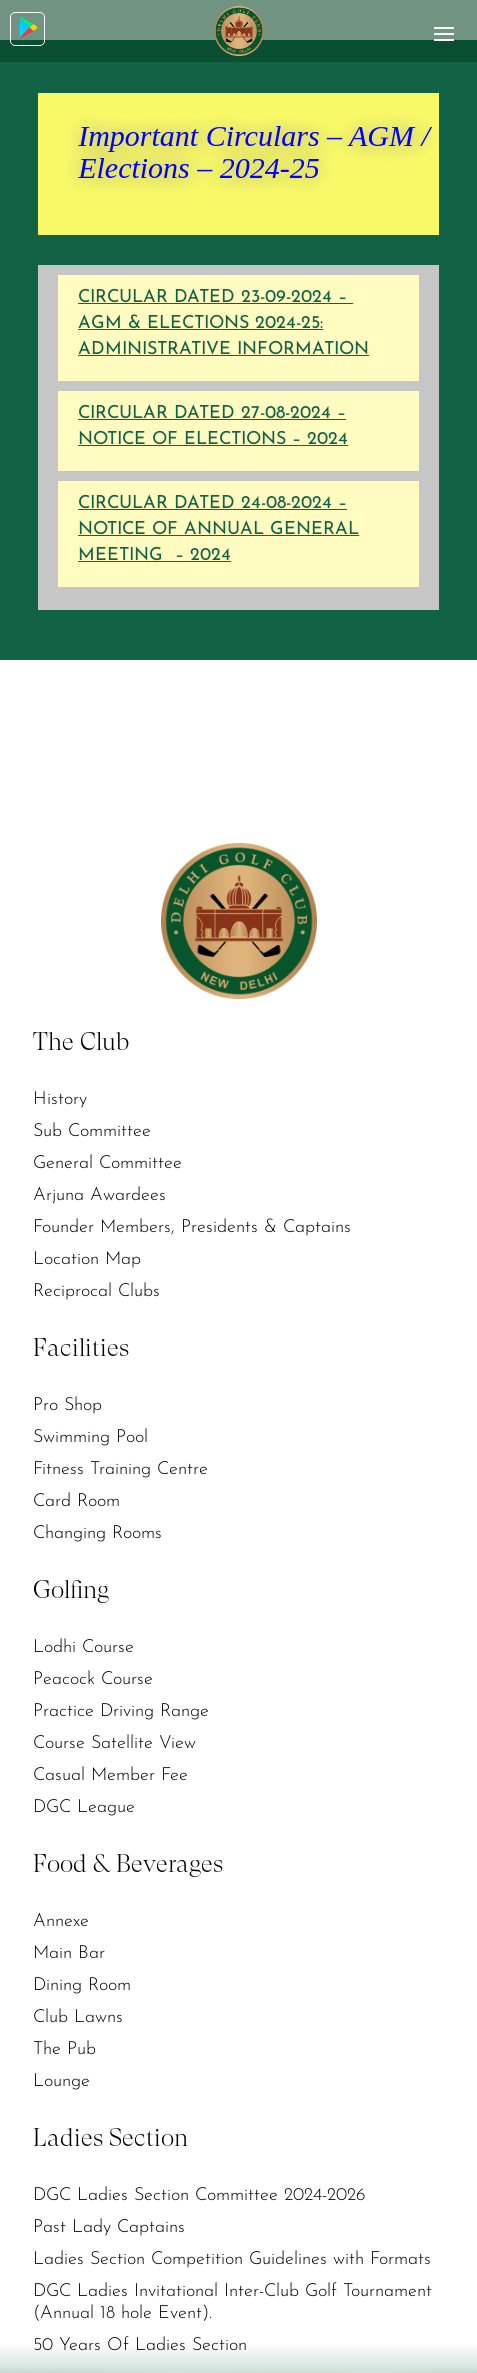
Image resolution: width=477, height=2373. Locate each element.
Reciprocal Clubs (96, 1291)
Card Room (76, 1501)
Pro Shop (67, 1405)
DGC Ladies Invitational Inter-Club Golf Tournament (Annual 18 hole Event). (232, 2302)
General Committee (107, 1163)
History (60, 1099)
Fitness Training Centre (120, 1469)
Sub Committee (92, 1131)
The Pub (64, 2049)
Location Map (87, 1259)
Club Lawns (78, 2017)
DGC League (84, 1807)
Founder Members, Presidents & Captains (192, 1227)
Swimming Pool (90, 1437)
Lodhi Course (83, 1647)
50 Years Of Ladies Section (140, 2345)
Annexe (61, 1921)
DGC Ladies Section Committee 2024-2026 (199, 2195)
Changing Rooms (97, 1533)
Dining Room (82, 1985)
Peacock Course (93, 1679)
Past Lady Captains (109, 2227)
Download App (28, 27)
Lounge (61, 2081)
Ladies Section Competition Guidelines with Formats (232, 2259)
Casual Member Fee (110, 1775)
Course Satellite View (114, 1743)
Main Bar (69, 1953)
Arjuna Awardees (99, 1195)
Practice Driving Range (121, 1711)
